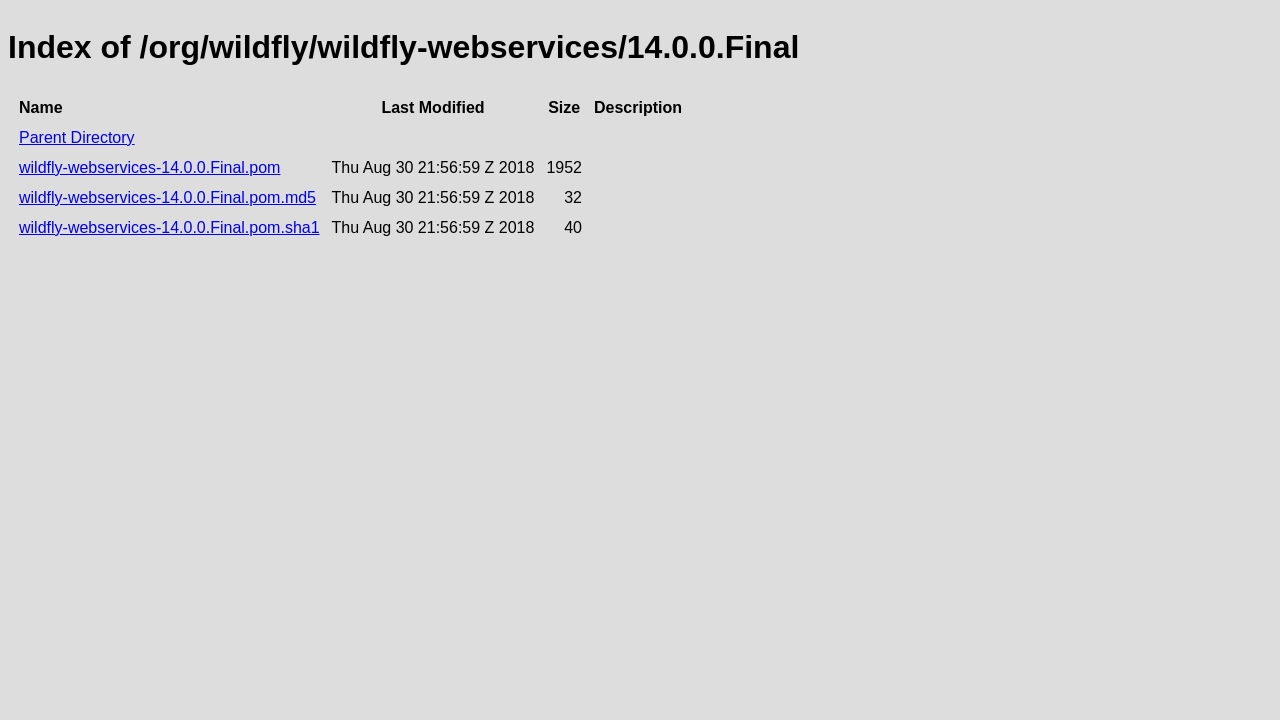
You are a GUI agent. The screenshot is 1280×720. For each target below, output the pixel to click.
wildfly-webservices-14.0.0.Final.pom (149, 167)
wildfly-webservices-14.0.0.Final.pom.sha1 (169, 227)
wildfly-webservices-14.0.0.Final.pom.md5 (167, 197)
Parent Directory (77, 137)
